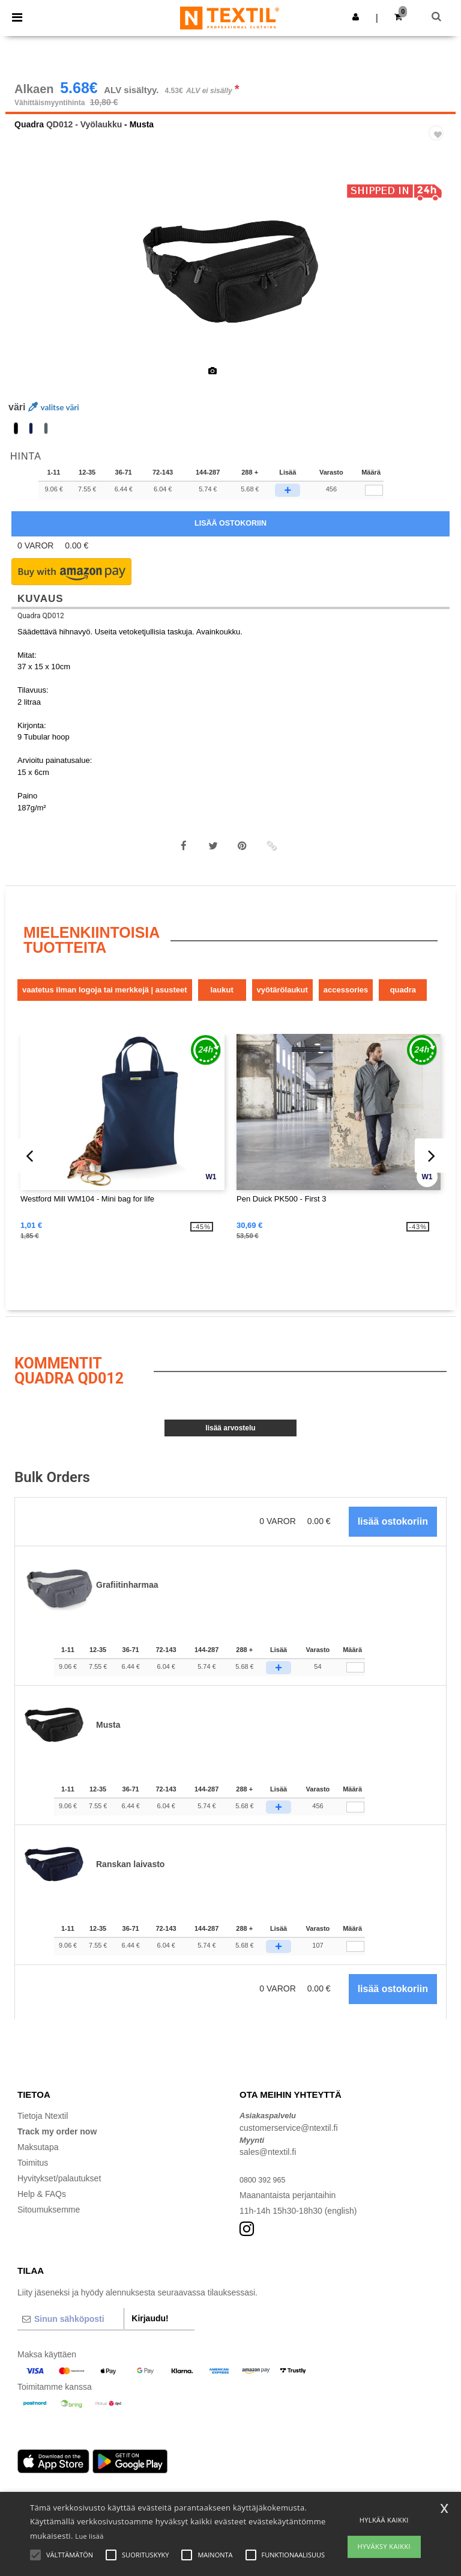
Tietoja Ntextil (42, 2132)
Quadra (29, 141)
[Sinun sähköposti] (70, 2335)
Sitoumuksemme (48, 2226)
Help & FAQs (41, 2211)
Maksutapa (37, 2164)
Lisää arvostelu (230, 1445)
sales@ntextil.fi (268, 2169)
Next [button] (438, 296)
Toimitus (32, 2179)
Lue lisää (89, 2536)
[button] (355, 17)
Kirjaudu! (149, 2334)
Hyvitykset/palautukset (59, 2195)
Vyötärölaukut (282, 1006)
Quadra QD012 (40, 632)
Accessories (346, 1006)
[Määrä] (355, 1683)
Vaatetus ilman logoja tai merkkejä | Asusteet (104, 1006)
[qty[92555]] (374, 507)
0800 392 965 (265, 2196)
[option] (230, 288)
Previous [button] (30, 296)
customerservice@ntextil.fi (289, 2144)
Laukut (221, 1006)
